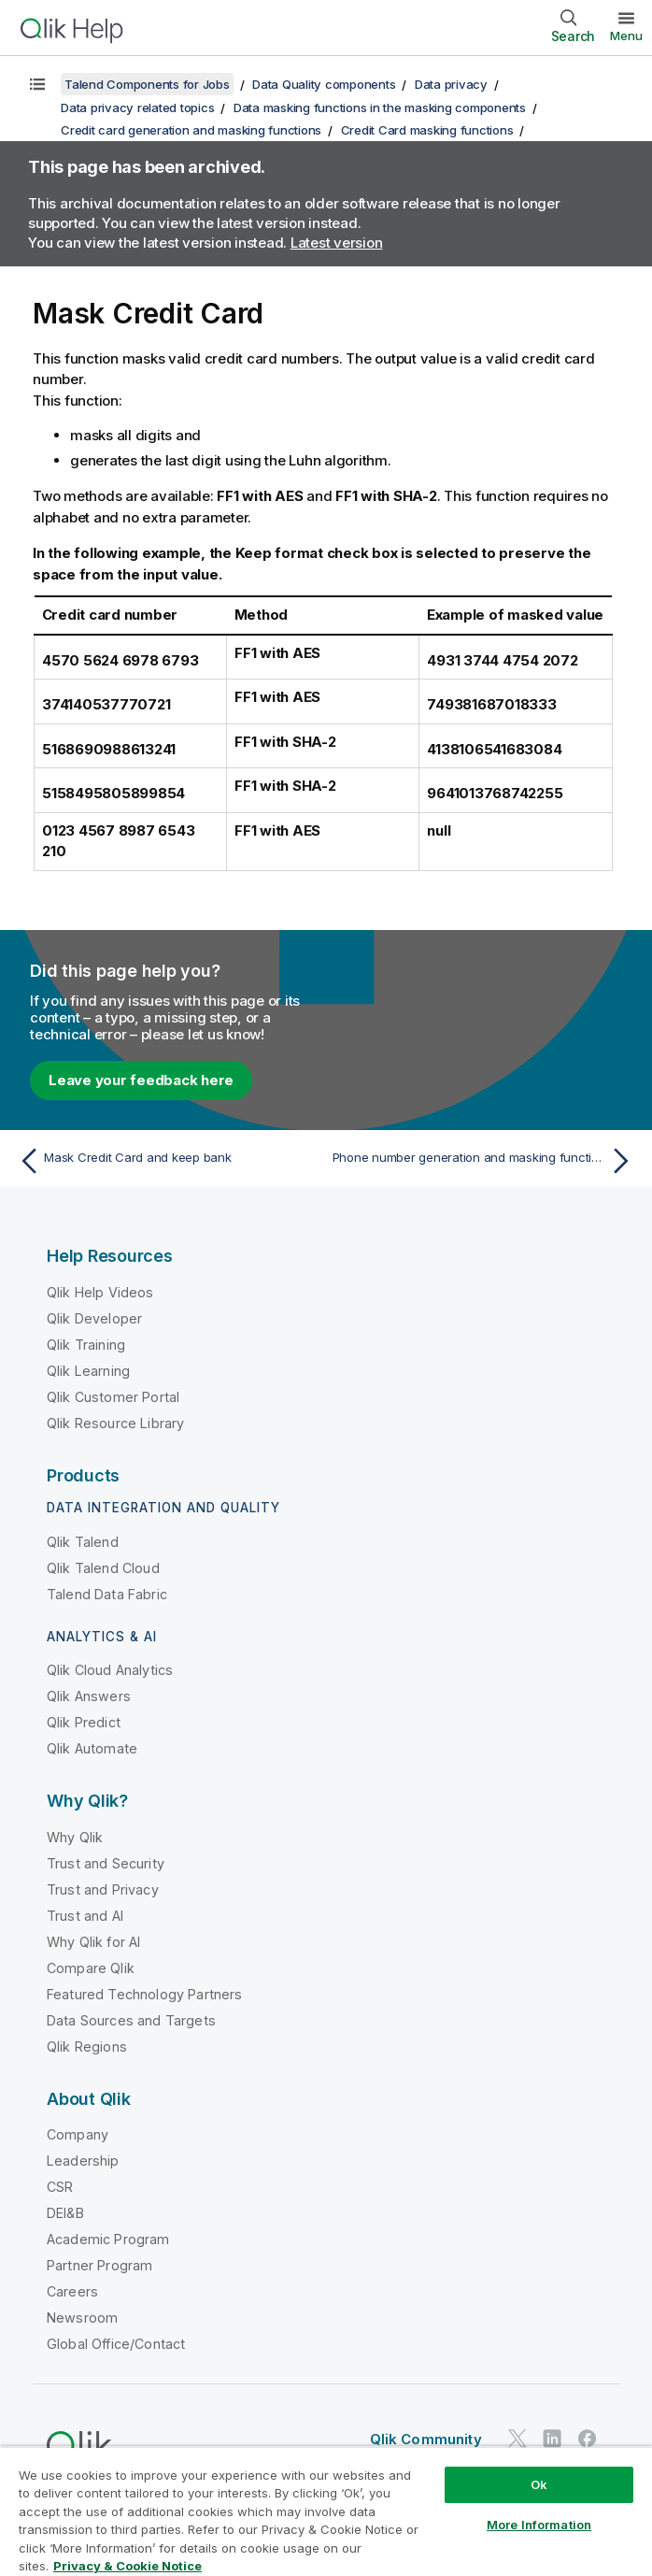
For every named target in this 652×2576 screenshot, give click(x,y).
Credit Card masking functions (427, 129)
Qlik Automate (92, 1748)
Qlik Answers (89, 1696)
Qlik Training (86, 1344)
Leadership (83, 2160)
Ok (539, 2484)
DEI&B (65, 2213)
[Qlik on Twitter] (517, 2439)
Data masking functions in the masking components (380, 107)
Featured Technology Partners (144, 1994)
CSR (60, 2187)
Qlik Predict (83, 1722)
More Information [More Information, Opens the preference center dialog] (539, 2524)
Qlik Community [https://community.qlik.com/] (426, 2439)
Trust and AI (85, 1916)
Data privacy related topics (137, 107)
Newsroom (82, 2318)
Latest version (337, 242)
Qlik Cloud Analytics (110, 1670)
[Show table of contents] (37, 84)
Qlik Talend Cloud (103, 1568)
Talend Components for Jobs (147, 84)
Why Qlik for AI (93, 1942)
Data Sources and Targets (131, 2020)
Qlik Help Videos (100, 1292)
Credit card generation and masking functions (191, 129)
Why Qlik (75, 1837)
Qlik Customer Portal (113, 1397)
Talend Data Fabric (107, 1594)
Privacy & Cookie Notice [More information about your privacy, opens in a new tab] (127, 2565)
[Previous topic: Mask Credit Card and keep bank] (166, 1161)
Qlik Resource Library (115, 1423)
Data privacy (451, 84)
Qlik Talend (83, 1542)
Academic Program (108, 2239)
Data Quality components (323, 84)
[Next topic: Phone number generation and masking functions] (485, 1161)
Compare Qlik (91, 1968)
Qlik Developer (94, 1318)
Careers (72, 2291)
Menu (626, 35)
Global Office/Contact (116, 2344)
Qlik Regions (87, 2046)
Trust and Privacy (103, 1889)
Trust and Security (105, 1863)
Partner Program (99, 2265)
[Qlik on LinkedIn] (552, 2439)
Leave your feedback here (141, 1080)
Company (77, 2134)
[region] (326, 2511)
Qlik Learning (88, 1371)
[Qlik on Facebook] (588, 2439)
